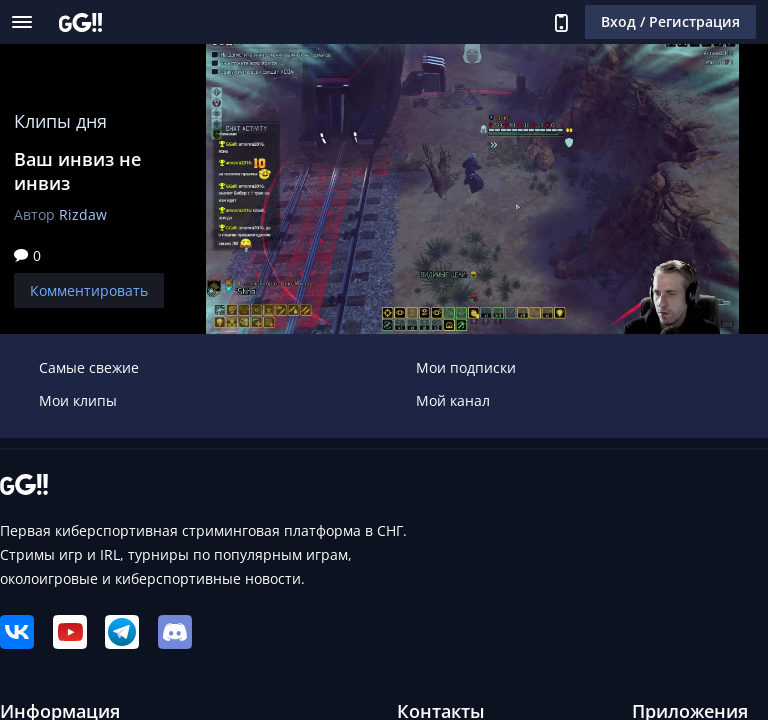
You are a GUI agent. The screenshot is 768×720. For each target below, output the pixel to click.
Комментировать (89, 290)
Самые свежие (89, 367)
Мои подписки (466, 367)
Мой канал (453, 400)
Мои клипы (78, 400)
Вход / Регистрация (670, 21)
